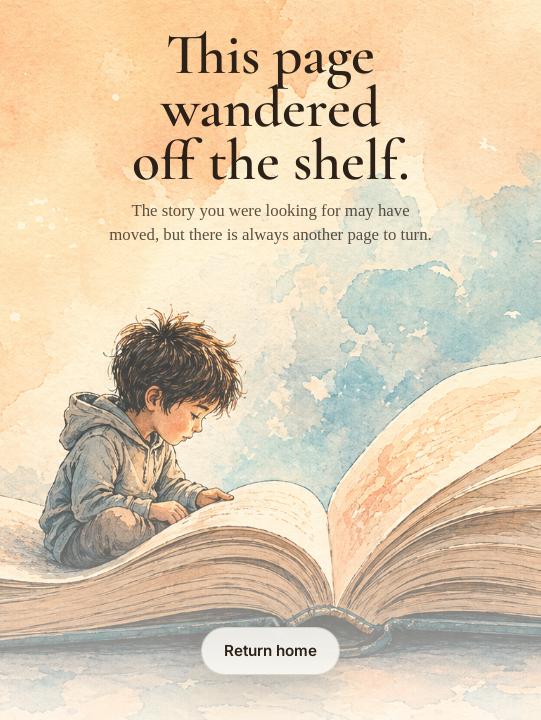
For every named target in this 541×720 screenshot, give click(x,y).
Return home (270, 650)
